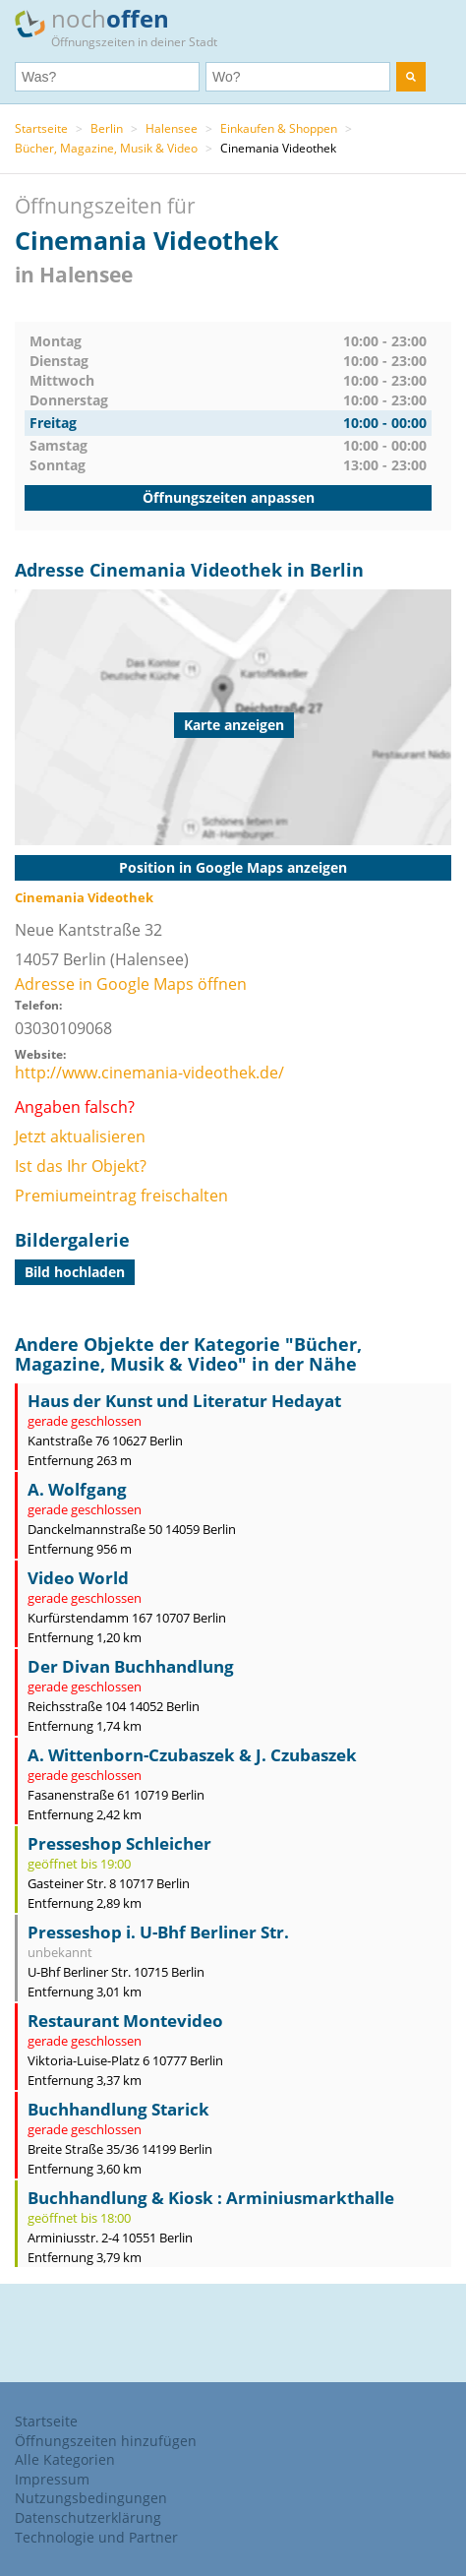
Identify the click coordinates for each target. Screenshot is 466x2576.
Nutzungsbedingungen (91, 2497)
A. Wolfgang (77, 1489)
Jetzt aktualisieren (80, 1136)
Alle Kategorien (65, 2459)
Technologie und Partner (96, 2537)
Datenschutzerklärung (88, 2517)
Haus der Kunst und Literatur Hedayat (184, 1400)
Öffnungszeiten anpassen (229, 497)
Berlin (106, 128)
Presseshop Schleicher (119, 1843)
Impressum (52, 2479)
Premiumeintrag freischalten (121, 1195)
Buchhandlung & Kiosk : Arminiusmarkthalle (211, 2197)
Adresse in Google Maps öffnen (131, 984)
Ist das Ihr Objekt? (80, 1166)
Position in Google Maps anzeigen (233, 867)
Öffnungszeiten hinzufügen (106, 2440)
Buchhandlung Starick (118, 2109)
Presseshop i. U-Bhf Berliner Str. (158, 1932)
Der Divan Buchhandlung (131, 1666)
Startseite (41, 128)
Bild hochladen (75, 1271)
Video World (78, 1577)
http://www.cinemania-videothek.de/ (149, 1072)
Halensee (172, 128)
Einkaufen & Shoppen (278, 128)
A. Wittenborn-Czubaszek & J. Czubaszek (192, 1755)
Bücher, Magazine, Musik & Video (106, 148)
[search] (411, 77)
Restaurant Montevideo (125, 2020)
